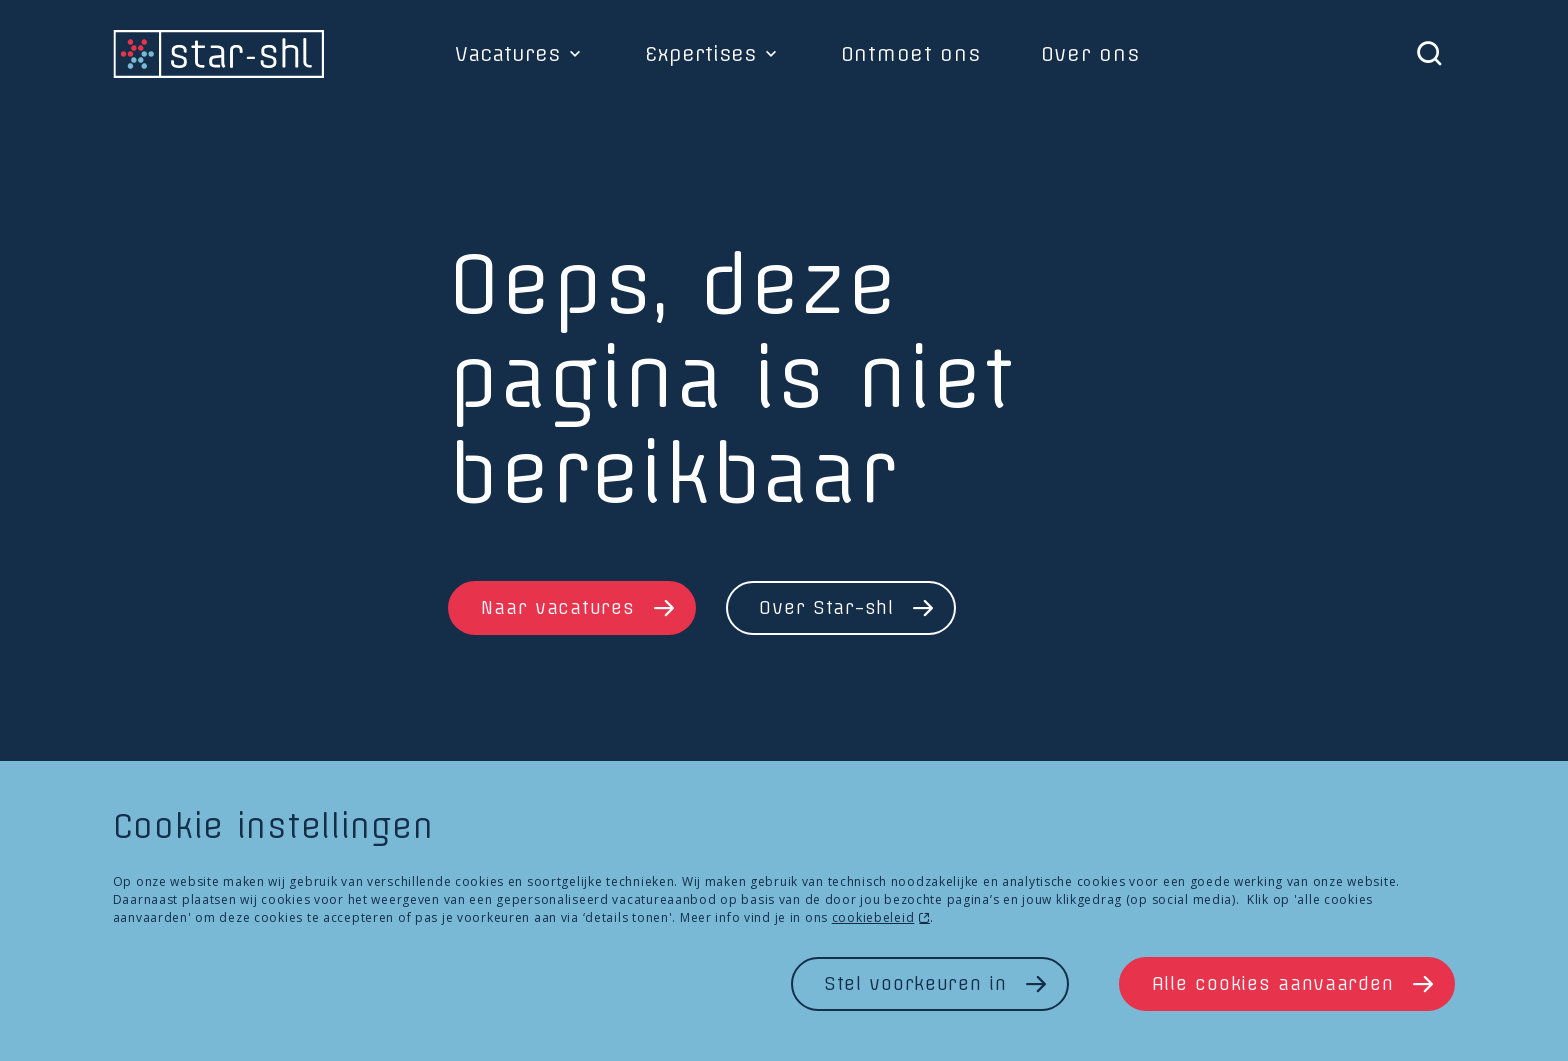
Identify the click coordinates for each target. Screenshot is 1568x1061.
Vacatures (507, 53)
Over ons (1090, 53)
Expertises (700, 53)
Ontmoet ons (911, 53)
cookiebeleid (873, 917)
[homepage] (219, 54)
